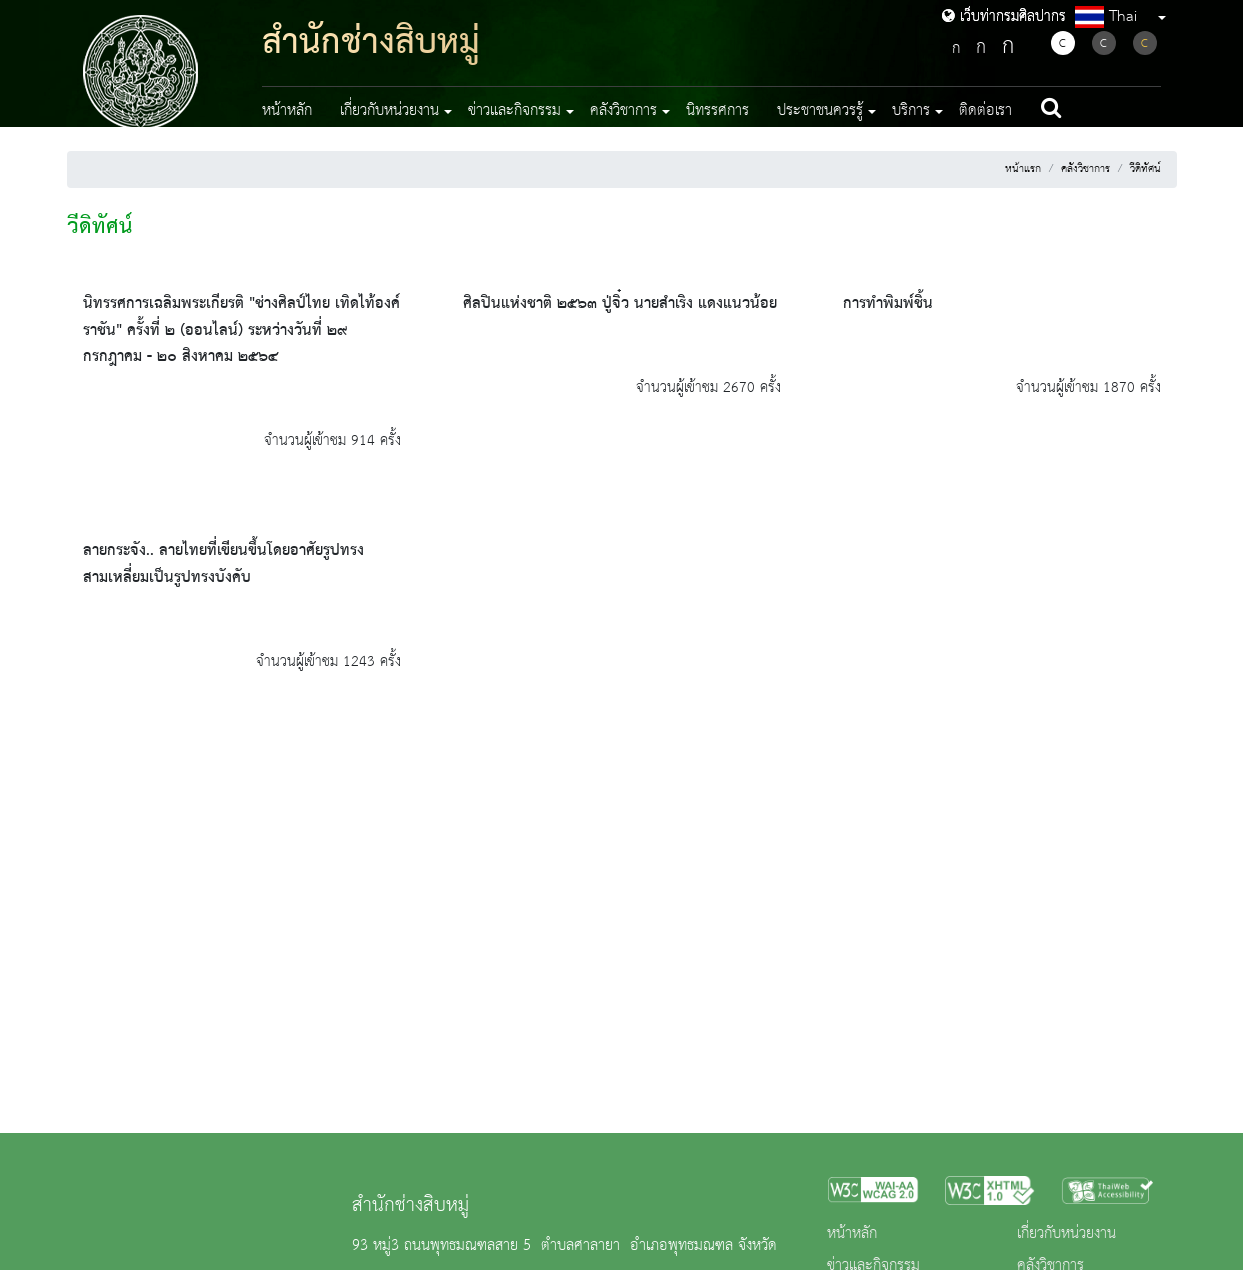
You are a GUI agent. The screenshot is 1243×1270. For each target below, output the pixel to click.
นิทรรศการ (717, 111)
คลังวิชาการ (1085, 169)
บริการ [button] (911, 111)
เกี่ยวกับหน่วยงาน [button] (389, 111)
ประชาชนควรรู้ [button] (820, 111)
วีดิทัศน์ (1145, 169)
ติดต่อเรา (985, 111)
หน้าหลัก (287, 111)
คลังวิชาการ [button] (623, 111)
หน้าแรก (1023, 169)
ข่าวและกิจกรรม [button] (514, 111)
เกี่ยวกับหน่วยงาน (1066, 1234)
